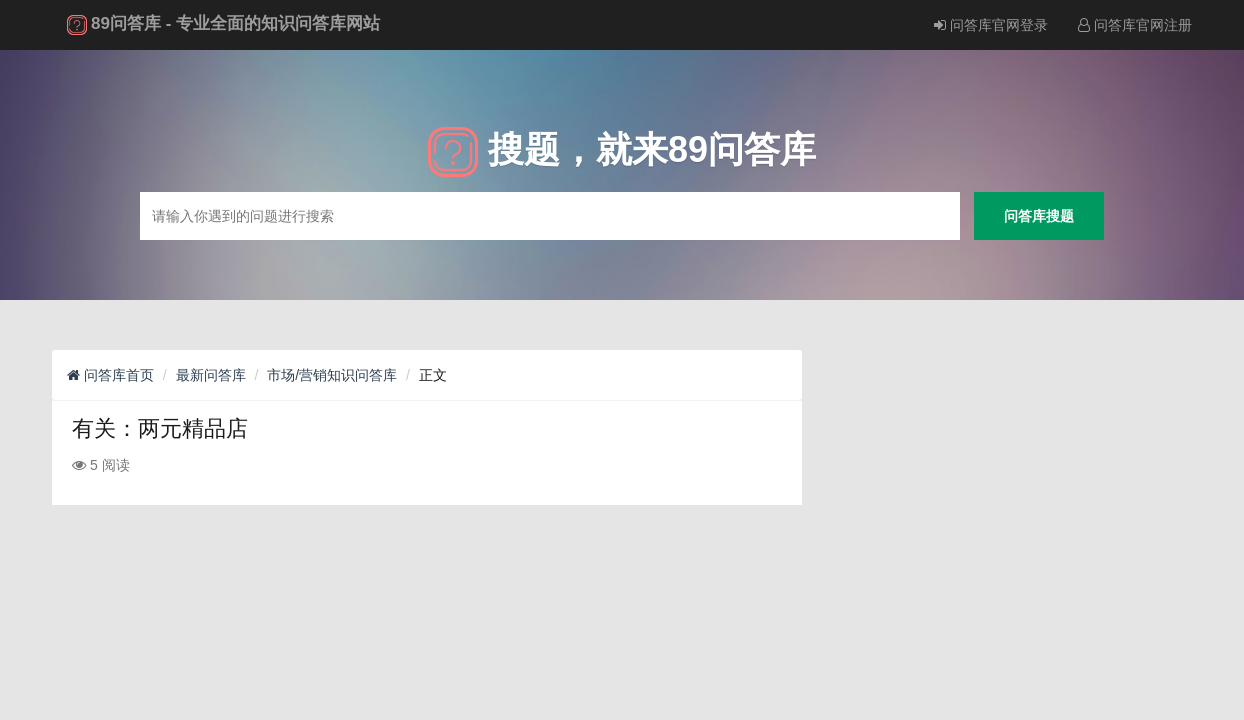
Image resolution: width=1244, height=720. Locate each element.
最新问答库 (211, 375)
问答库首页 (110, 375)
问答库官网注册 (1135, 25)
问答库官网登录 (991, 25)
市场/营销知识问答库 (332, 375)
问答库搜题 (1039, 215)
